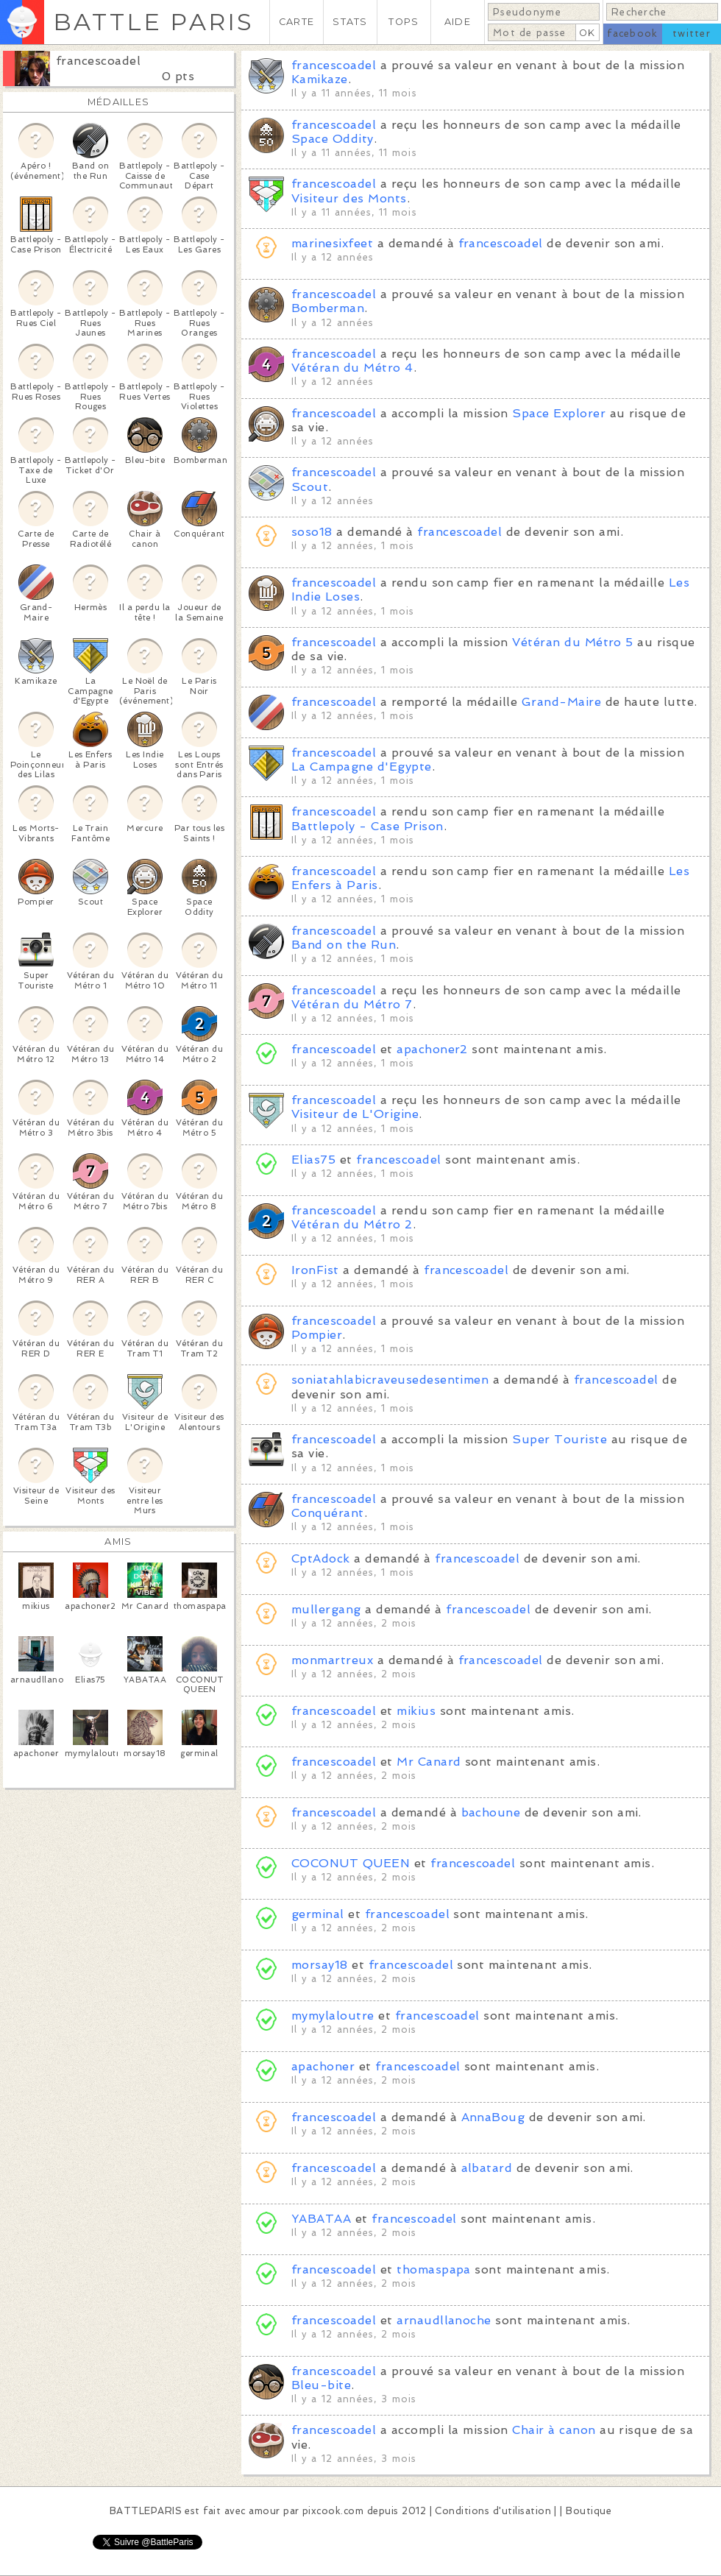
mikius (416, 1711)
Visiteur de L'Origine (355, 1114)
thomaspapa (434, 2269)
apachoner (323, 2066)
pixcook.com (332, 2510)
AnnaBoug (493, 2117)
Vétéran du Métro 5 (572, 642)
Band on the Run (343, 945)
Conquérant (327, 1513)
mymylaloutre (332, 2016)
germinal (317, 1914)
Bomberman (327, 308)
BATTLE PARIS (153, 21)
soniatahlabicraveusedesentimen (390, 1380)
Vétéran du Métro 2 (352, 1224)
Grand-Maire (561, 702)
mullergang (326, 1609)
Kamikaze (319, 79)
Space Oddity (332, 139)
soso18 (312, 532)
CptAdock (320, 1558)
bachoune (491, 1812)
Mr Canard (429, 1762)
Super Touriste (559, 1439)
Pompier (316, 1335)
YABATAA (321, 2219)
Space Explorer (558, 413)
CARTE (296, 21)
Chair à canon (553, 2430)
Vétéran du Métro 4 (352, 368)
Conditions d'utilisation (493, 2510)
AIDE (457, 21)
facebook (632, 33)
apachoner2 (432, 1049)
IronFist (315, 1270)
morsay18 (319, 1965)
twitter (691, 33)
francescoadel (98, 61)
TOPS (403, 21)
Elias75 (313, 1160)
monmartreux (332, 1660)
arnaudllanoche (444, 2320)
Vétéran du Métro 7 (352, 1004)
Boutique (588, 2510)
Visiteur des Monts (349, 198)
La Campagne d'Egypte (361, 767)
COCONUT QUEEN (350, 1863)
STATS (350, 21)
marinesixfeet (332, 243)
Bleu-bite (321, 2385)
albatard (487, 2168)
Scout (309, 487)
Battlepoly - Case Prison (367, 826)
